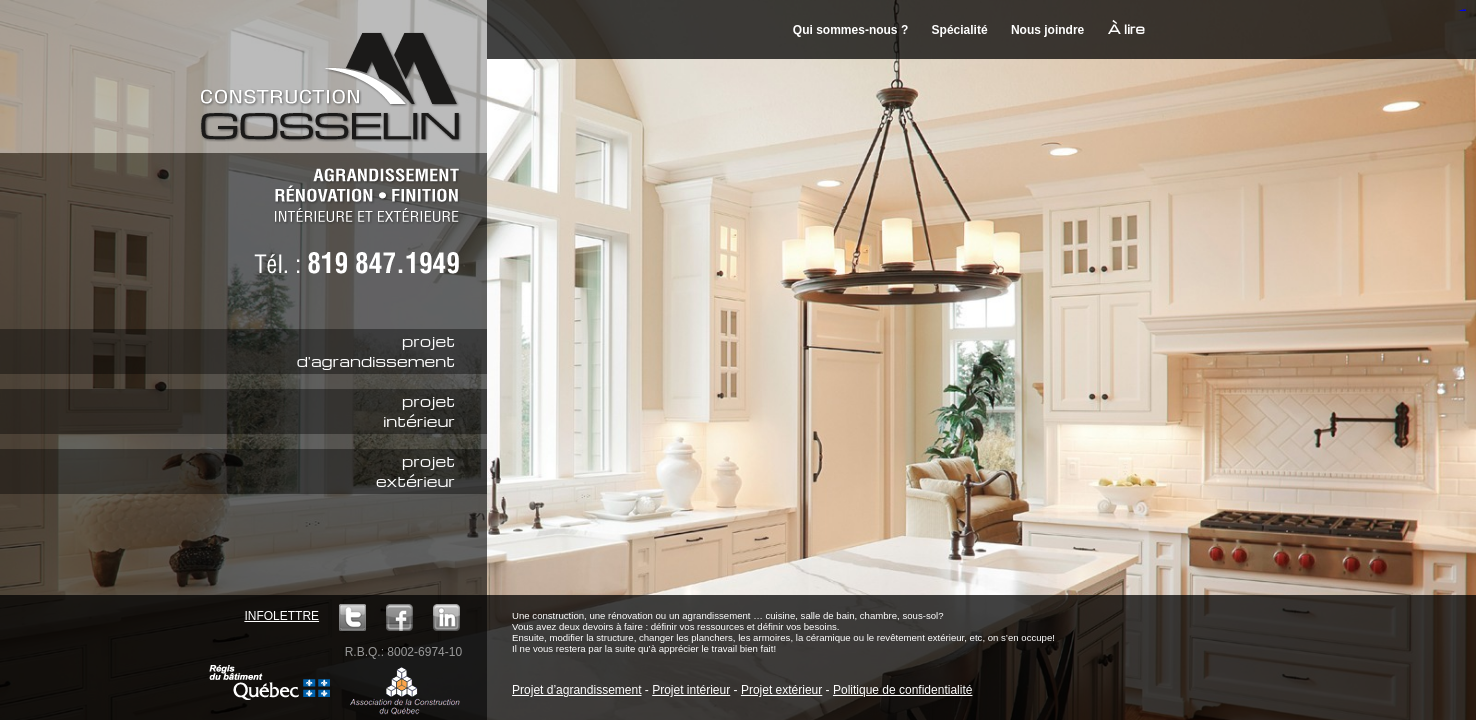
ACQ (405, 690)
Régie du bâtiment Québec (269, 682)
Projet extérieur (781, 690)
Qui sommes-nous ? (850, 30)
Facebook (399, 617)
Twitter (352, 617)
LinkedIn (446, 617)
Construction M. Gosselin (337, 75)
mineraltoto (1463, 10)
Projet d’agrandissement (576, 690)
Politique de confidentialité (902, 690)
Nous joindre (1047, 30)
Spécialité (960, 30)
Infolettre (281, 616)
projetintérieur (419, 411)
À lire (1126, 28)
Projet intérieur (691, 690)
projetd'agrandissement (376, 351)
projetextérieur (415, 471)
